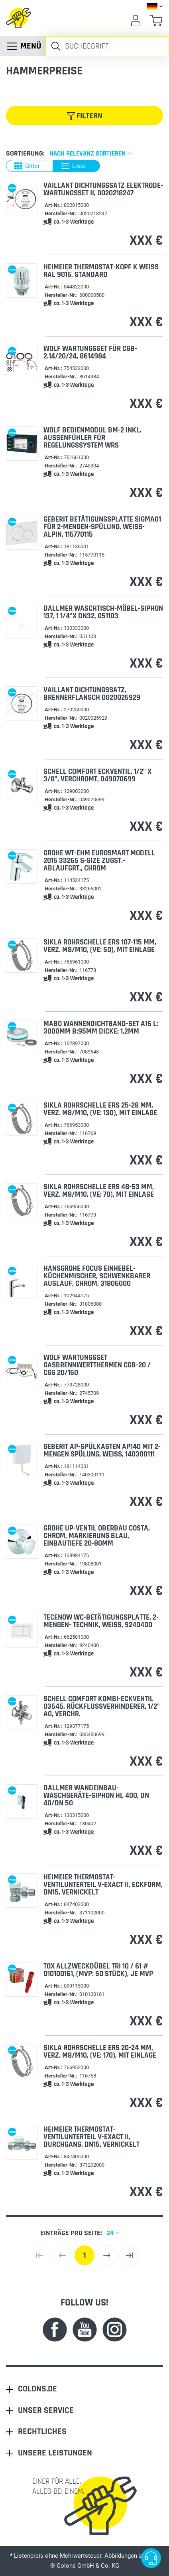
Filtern (84, 116)
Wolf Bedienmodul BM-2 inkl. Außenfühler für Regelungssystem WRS (92, 437)
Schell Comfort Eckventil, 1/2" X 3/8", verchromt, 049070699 (97, 775)
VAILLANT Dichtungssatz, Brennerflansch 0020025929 (91, 693)
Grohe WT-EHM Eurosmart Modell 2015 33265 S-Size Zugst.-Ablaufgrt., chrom (99, 860)
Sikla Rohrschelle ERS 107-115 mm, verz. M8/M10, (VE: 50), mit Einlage (99, 946)
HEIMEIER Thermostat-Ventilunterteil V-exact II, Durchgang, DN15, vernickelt (91, 2137)
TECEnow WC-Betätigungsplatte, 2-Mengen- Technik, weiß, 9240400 (101, 1621)
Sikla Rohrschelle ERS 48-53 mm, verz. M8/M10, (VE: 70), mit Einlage (98, 1190)
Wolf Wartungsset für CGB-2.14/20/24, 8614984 (90, 352)
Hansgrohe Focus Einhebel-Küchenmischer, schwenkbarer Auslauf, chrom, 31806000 (96, 1276)
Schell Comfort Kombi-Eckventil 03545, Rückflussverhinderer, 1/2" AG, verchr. (101, 1706)
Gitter (27, 166)
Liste (73, 166)
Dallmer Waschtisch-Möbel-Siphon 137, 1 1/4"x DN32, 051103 (103, 612)
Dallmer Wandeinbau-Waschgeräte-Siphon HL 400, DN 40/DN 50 (96, 1795)
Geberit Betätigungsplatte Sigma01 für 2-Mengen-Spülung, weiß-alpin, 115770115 (102, 527)
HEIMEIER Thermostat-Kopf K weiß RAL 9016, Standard (101, 270)
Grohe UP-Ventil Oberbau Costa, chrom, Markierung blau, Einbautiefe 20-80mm (96, 1536)
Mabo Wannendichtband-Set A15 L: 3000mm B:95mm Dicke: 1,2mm (100, 1027)
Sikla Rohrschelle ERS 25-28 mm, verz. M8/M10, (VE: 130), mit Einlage (100, 1109)
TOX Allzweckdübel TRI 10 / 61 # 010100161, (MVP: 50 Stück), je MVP (98, 1970)
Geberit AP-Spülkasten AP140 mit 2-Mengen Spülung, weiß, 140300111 (102, 1450)
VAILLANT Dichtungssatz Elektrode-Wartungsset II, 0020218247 (103, 189)
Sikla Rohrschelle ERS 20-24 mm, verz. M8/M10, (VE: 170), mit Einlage (99, 2051)
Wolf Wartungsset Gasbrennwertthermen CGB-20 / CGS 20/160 (97, 1365)
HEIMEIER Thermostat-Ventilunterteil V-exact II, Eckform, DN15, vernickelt (103, 1884)
